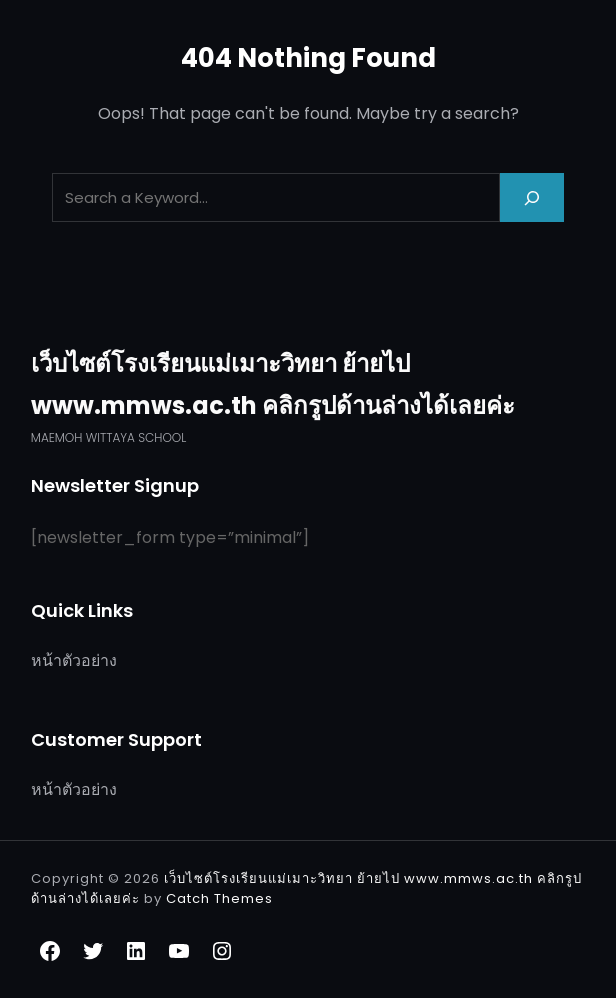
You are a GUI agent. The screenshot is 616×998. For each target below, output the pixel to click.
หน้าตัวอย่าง (74, 660)
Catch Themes (219, 898)
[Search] (532, 197)
